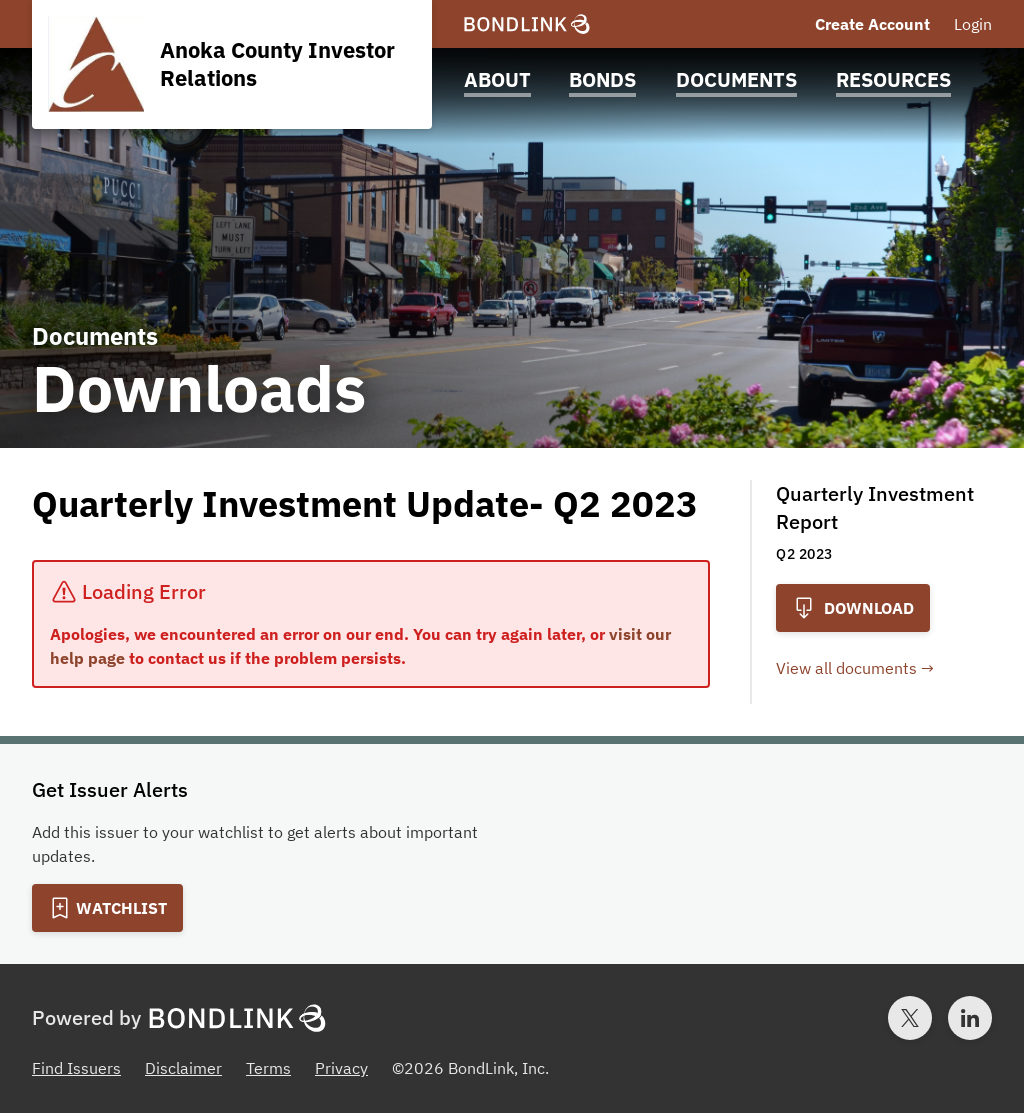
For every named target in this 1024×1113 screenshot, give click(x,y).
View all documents (846, 668)
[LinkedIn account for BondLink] (970, 1018)
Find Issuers (76, 1068)
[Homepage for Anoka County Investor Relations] (232, 64)
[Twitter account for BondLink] (910, 1018)
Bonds (602, 79)
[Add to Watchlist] (107, 908)
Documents (736, 79)
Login (973, 24)
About (497, 79)
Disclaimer (183, 1068)
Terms (268, 1068)
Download (853, 608)
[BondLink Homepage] (527, 24)
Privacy (341, 1068)
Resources (893, 79)
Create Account (872, 24)
